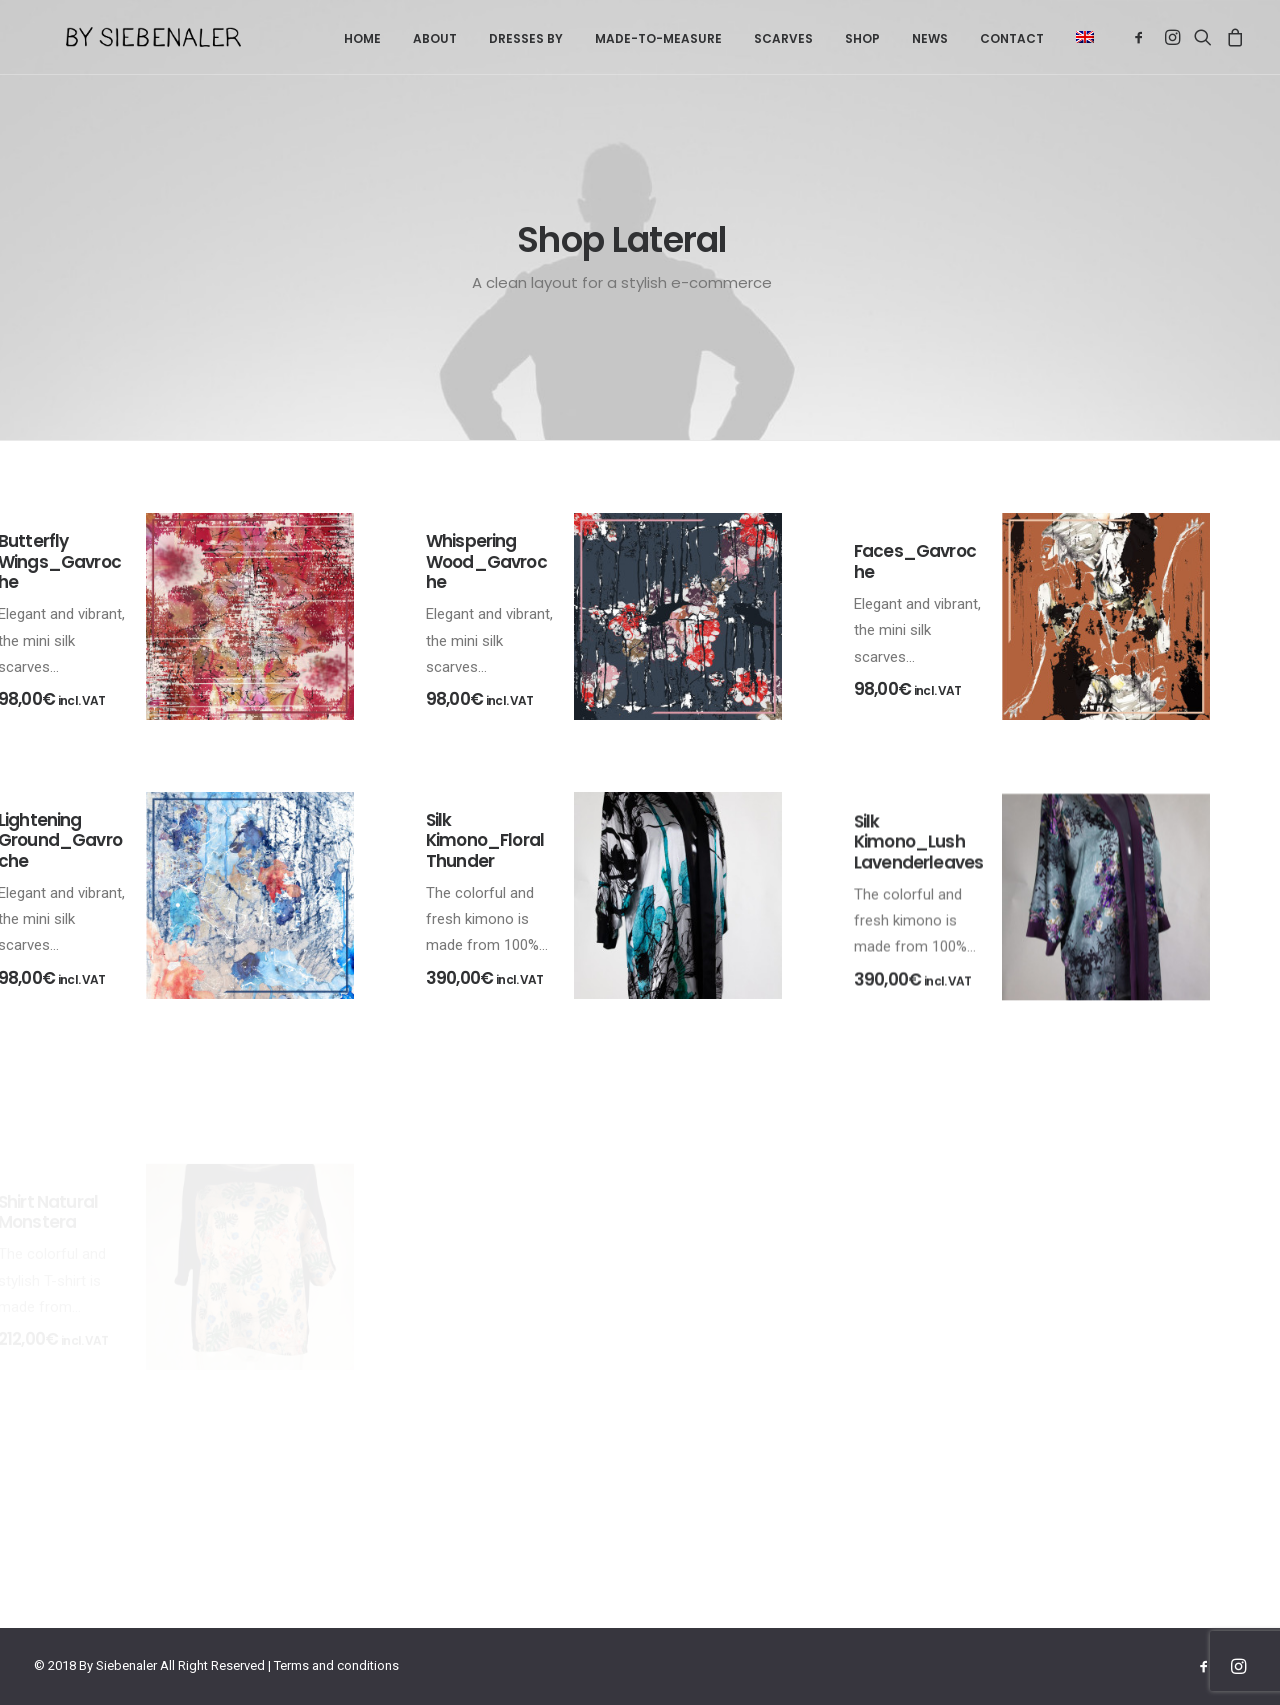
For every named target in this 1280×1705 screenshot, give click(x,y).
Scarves (783, 38)
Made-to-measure (658, 38)
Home (362, 38)
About (435, 38)
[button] (1078, 37)
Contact (1012, 38)
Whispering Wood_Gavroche (486, 561)
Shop (862, 38)
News (930, 38)
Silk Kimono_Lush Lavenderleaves (918, 918)
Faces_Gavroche (915, 561)
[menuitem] (362, 39)
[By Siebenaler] (121, 37)
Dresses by (526, 38)
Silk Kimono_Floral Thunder (485, 860)
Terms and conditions (336, 1665)
